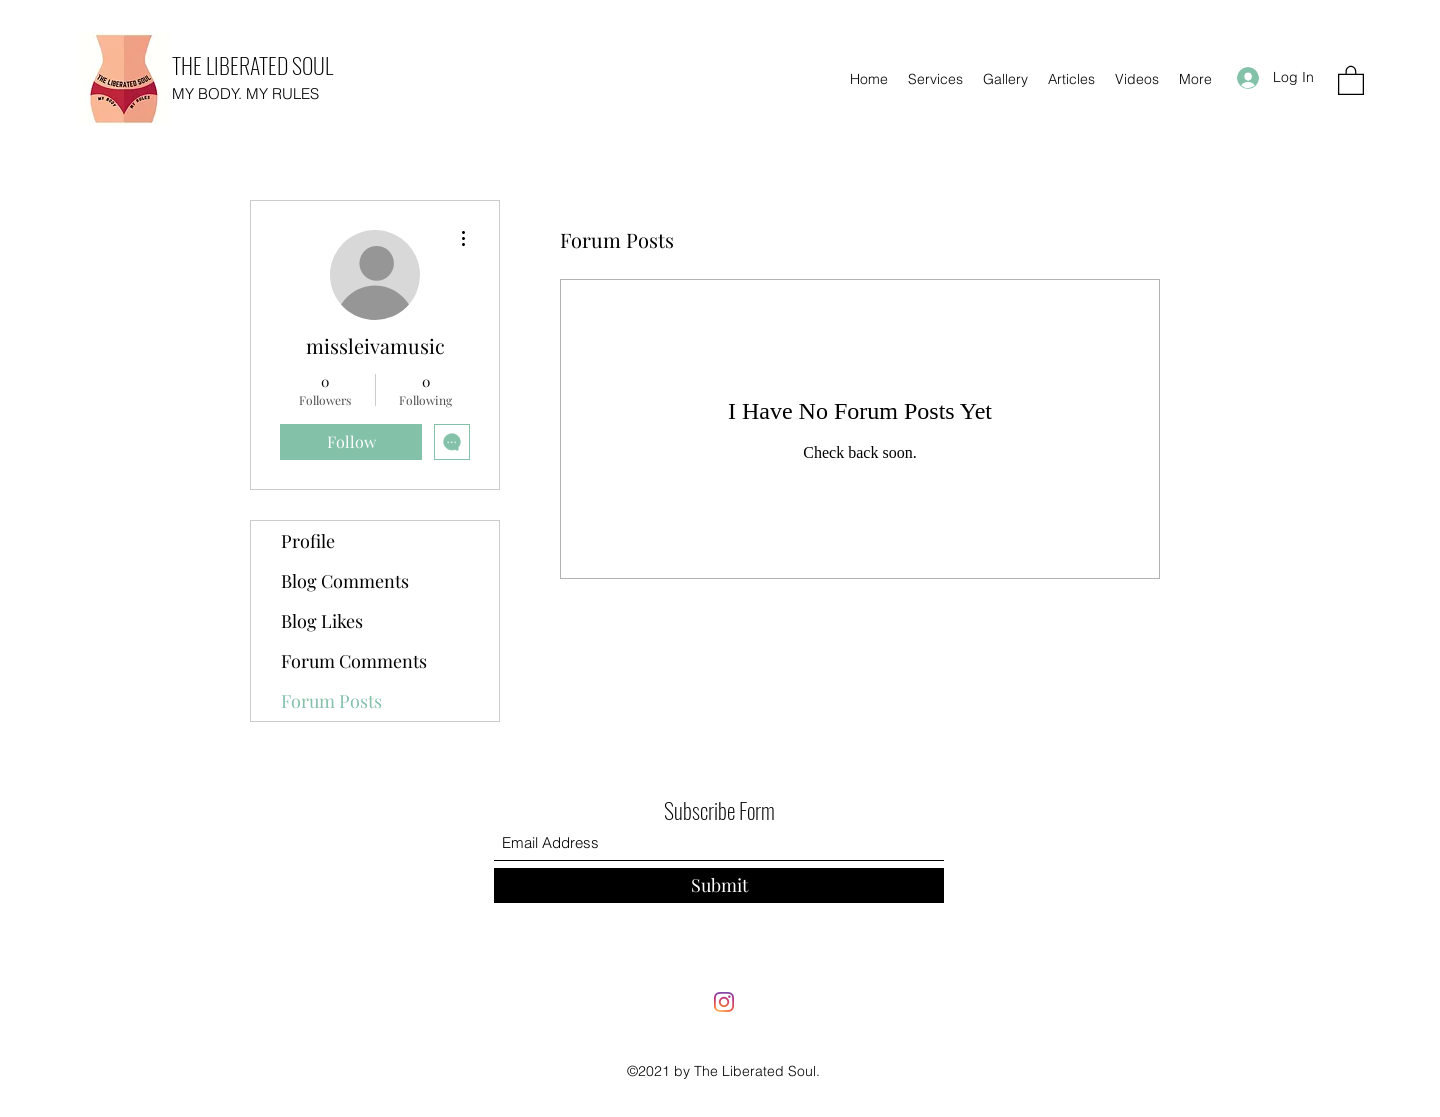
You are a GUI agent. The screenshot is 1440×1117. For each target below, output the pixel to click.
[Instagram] (724, 1002)
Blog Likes (322, 621)
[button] (1351, 79)
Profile (308, 541)
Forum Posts (331, 701)
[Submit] (719, 885)
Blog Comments (345, 581)
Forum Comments (354, 661)
